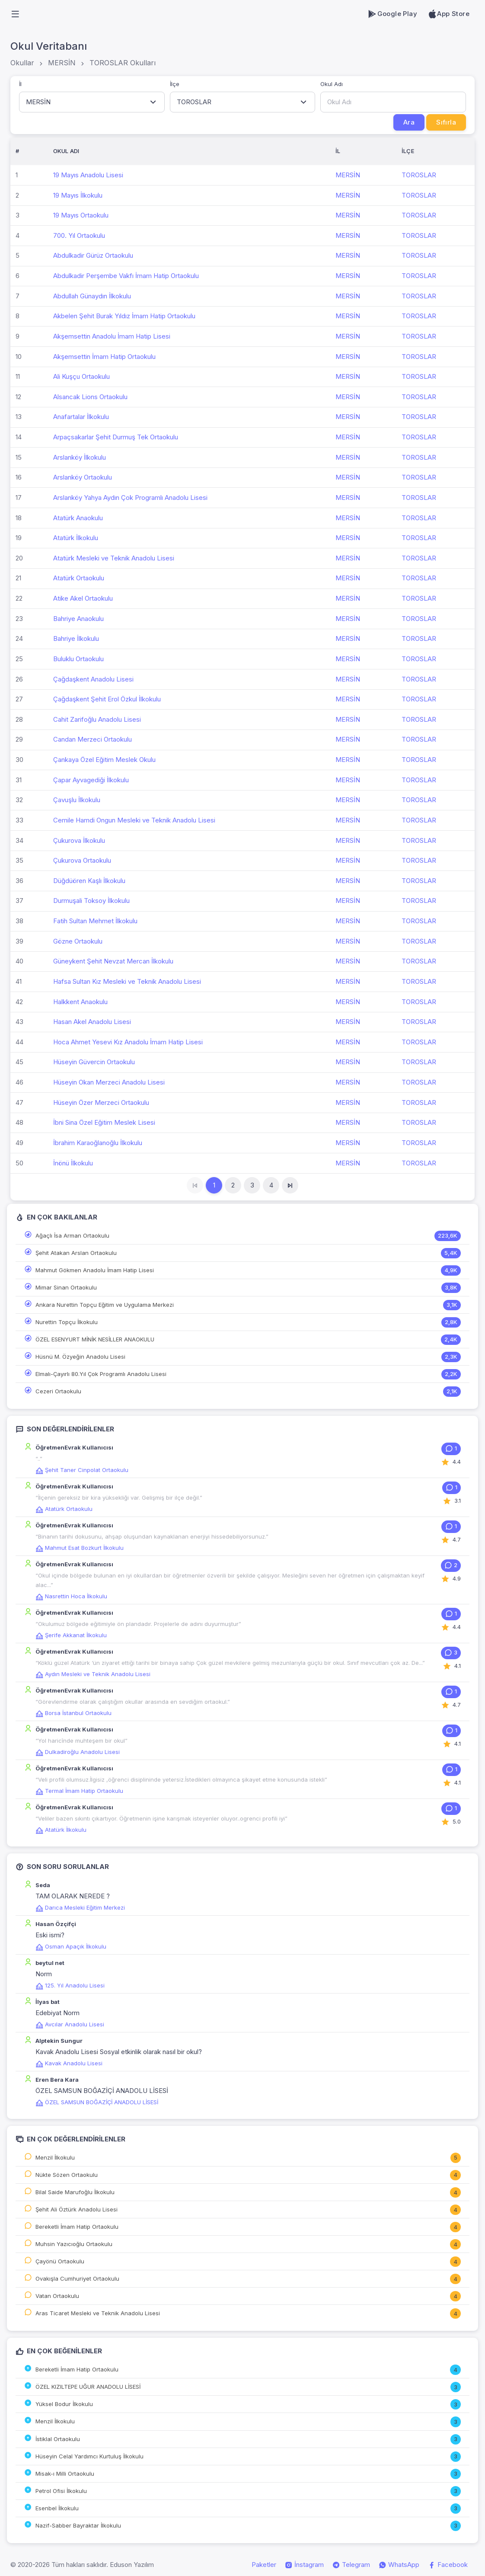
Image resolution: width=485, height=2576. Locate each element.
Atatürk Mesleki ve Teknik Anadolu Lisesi (113, 558)
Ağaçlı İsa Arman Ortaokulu (72, 1235)
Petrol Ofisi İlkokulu (61, 2490)
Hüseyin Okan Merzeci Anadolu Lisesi (109, 1082)
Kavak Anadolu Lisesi (68, 2063)
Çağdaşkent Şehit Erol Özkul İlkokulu (107, 699)
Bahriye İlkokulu (76, 638)
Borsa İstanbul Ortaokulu (73, 1712)
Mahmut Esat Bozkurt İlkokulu (79, 1547)
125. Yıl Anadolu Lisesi (70, 1985)
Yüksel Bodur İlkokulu (64, 2403)
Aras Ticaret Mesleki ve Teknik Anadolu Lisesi (97, 2313)
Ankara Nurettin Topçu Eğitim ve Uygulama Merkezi (104, 1304)
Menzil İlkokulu (55, 2157)
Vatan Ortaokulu (57, 2295)
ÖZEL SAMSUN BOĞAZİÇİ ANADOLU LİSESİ (96, 2102)
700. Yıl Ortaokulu (79, 235)
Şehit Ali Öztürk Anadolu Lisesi (76, 2209)
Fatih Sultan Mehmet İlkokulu (95, 921)
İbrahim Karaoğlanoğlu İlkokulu (97, 1143)
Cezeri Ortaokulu (58, 1391)
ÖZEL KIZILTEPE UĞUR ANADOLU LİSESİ (87, 2386)
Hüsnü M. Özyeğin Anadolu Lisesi (80, 1356)
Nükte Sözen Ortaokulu (66, 2174)
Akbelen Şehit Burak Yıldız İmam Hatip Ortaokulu (124, 316)
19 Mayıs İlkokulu (77, 195)
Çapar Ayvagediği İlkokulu (91, 780)
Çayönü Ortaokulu (59, 2261)
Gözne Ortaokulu (77, 941)
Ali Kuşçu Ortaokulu (81, 376)
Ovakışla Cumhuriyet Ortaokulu (77, 2278)
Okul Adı (331, 83)
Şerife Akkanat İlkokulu (71, 1635)
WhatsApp (399, 2564)
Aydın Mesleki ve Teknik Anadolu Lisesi (92, 1673)
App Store (448, 14)
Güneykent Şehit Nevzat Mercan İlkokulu (113, 961)
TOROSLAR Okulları (122, 62)
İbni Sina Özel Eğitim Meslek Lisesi (104, 1122)
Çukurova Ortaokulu (82, 860)
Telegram (351, 2564)
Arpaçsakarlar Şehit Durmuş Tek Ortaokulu (115, 437)
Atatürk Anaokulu (78, 518)
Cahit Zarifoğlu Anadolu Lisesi (97, 719)
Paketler (264, 2564)
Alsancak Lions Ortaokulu (90, 397)
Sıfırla (446, 122)
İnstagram (304, 2564)
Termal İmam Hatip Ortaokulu (79, 1790)
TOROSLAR (419, 175)
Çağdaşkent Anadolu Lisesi (93, 679)
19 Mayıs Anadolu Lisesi (88, 175)
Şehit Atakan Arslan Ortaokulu (76, 1252)
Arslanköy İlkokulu (79, 457)
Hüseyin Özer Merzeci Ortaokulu (101, 1102)
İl (20, 83)
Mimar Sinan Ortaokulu (66, 1287)
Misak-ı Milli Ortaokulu (64, 2473)
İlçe (174, 83)
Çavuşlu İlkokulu (76, 800)
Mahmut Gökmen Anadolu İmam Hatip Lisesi (94, 1270)
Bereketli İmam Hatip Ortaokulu (76, 2226)
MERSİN (62, 62)
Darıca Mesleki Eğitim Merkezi (80, 1907)
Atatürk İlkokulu (75, 538)
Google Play (392, 14)
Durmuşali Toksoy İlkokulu (91, 900)
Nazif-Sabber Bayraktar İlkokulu (78, 2525)
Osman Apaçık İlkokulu (70, 1946)
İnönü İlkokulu (73, 1163)
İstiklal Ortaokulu (57, 2438)
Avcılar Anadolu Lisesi (69, 2024)
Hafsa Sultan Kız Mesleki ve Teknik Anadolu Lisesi (127, 981)
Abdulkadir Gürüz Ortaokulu (93, 255)
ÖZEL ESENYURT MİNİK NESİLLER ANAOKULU (94, 1339)
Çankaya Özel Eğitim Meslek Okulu (104, 759)
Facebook (448, 2564)
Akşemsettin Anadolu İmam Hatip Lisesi (111, 336)
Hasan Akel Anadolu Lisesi (92, 1022)
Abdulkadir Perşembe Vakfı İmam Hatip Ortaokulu (126, 276)
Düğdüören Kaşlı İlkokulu (89, 881)
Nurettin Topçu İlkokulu (66, 1321)
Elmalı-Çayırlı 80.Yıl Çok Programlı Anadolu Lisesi (100, 1373)
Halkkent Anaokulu (80, 1002)
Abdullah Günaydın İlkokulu (92, 296)
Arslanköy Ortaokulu (82, 477)
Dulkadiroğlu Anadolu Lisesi (77, 1751)
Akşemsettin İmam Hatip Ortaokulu (104, 356)
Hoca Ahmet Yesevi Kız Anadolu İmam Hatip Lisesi (128, 1042)
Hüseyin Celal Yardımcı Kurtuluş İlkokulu (89, 2456)
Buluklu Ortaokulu (78, 659)
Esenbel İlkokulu (57, 2508)
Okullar (22, 62)
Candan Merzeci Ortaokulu (92, 739)
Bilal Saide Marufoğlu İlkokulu (75, 2192)
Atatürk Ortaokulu (78, 578)
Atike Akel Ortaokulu (83, 598)
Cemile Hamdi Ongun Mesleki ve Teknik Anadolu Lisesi (134, 820)
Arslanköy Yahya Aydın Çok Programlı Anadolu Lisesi (130, 497)
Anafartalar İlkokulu (81, 417)
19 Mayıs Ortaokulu (80, 215)
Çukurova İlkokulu (79, 840)
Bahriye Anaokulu (78, 618)
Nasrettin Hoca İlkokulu (71, 1596)
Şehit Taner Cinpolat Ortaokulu (81, 1469)
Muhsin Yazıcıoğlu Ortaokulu (73, 2243)
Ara (409, 122)
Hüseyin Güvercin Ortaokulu (94, 1062)
